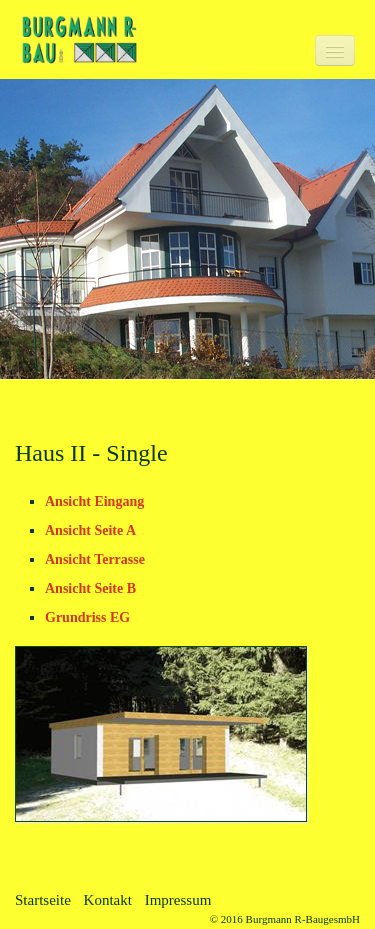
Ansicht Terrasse (95, 559)
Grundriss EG (87, 617)
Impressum (178, 900)
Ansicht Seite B (90, 588)
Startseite (43, 900)
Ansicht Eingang (94, 501)
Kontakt (108, 900)
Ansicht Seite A (90, 530)
